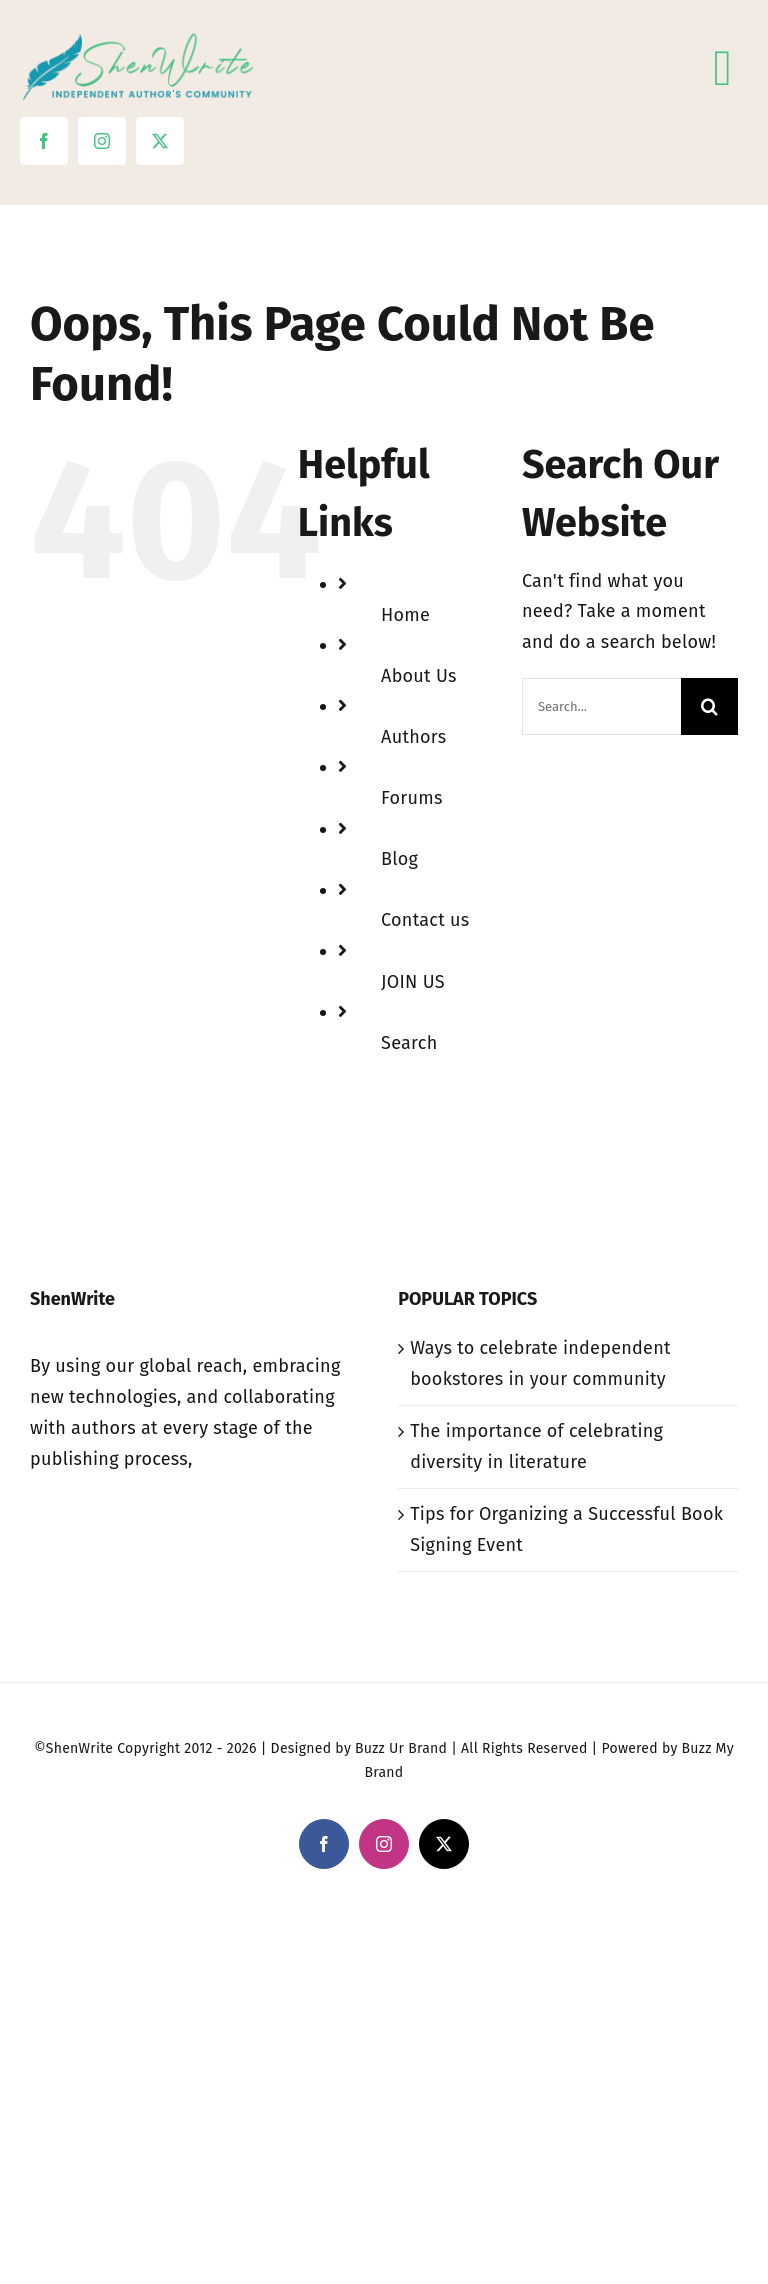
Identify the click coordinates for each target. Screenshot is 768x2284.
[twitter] (160, 141)
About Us (419, 676)
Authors (413, 737)
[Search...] (601, 706)
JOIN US (413, 982)
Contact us (425, 920)
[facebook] (44, 141)
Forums (412, 798)
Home (405, 615)
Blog (399, 859)
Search (409, 1043)
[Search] (709, 706)
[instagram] (102, 141)
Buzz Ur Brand (401, 1748)
